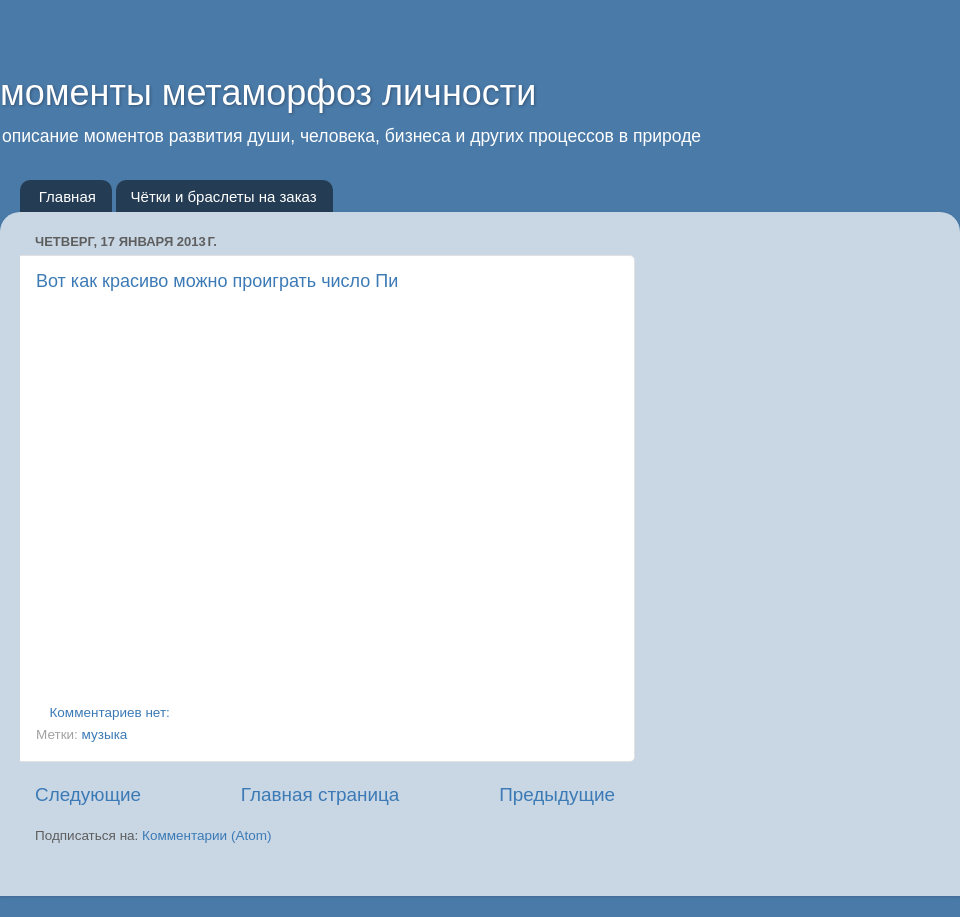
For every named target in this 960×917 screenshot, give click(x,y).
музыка (105, 734)
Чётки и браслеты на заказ (224, 196)
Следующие (88, 794)
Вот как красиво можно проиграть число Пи (217, 281)
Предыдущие (557, 794)
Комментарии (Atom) (206, 835)
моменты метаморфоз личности (268, 92)
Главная (67, 196)
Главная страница (320, 794)
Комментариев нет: (112, 712)
